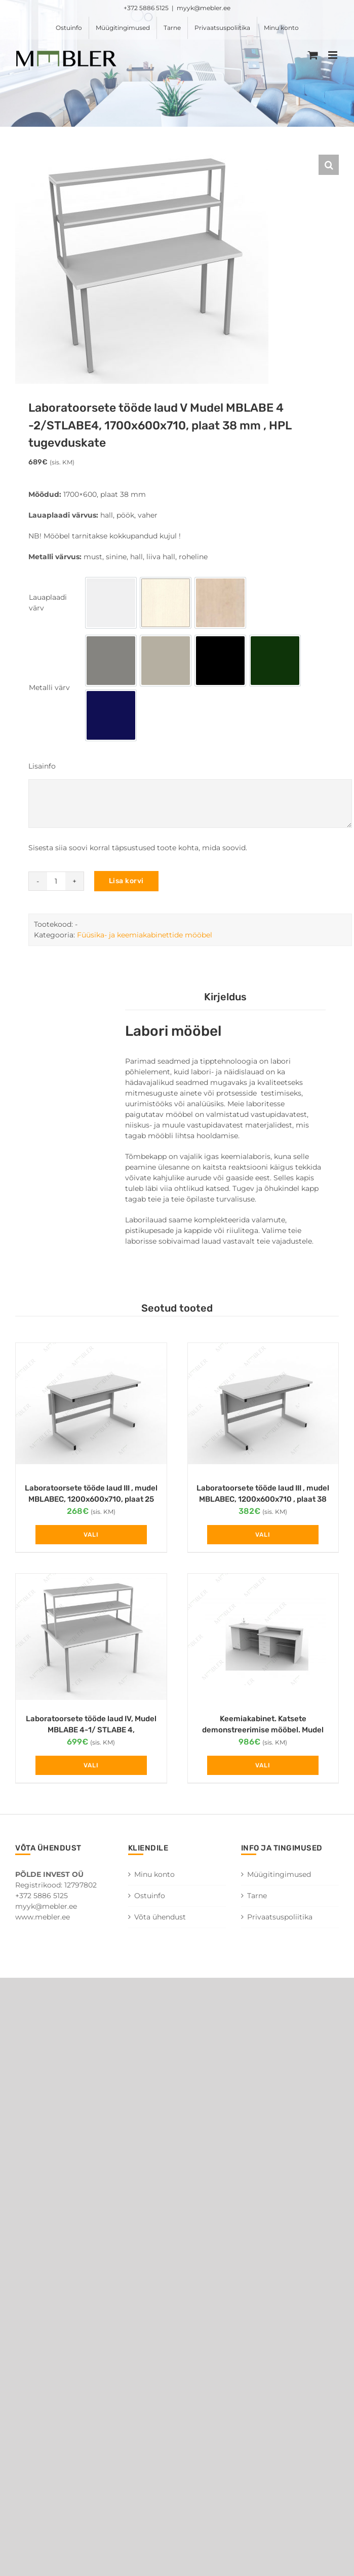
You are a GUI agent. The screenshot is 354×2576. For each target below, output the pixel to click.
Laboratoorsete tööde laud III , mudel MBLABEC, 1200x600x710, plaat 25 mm (91, 1499)
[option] (111, 602)
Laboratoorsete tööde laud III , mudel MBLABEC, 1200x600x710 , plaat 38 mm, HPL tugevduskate (262, 1499)
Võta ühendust (160, 1916)
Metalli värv (49, 687)
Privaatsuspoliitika (279, 1916)
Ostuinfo (149, 1895)
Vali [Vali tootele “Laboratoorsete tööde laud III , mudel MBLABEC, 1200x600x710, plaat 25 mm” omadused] (91, 1534)
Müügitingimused (279, 1874)
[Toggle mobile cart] (313, 55)
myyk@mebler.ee (203, 8)
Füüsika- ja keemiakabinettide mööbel (144, 934)
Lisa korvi (126, 881)
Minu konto (154, 1874)
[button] (329, 165)
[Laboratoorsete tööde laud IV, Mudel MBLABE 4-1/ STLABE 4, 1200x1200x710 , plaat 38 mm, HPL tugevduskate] (91, 1638)
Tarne (257, 1895)
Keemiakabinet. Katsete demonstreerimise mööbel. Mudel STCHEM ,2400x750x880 (263, 1730)
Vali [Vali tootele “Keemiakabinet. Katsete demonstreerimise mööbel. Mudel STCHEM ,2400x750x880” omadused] (262, 1765)
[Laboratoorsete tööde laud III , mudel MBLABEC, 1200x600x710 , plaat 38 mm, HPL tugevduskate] (263, 1407)
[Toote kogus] (56, 881)
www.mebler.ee (42, 1916)
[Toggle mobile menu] (333, 55)
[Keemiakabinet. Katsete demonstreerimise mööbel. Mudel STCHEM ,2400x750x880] (263, 1638)
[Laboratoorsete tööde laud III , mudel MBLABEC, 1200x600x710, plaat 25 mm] (91, 1407)
